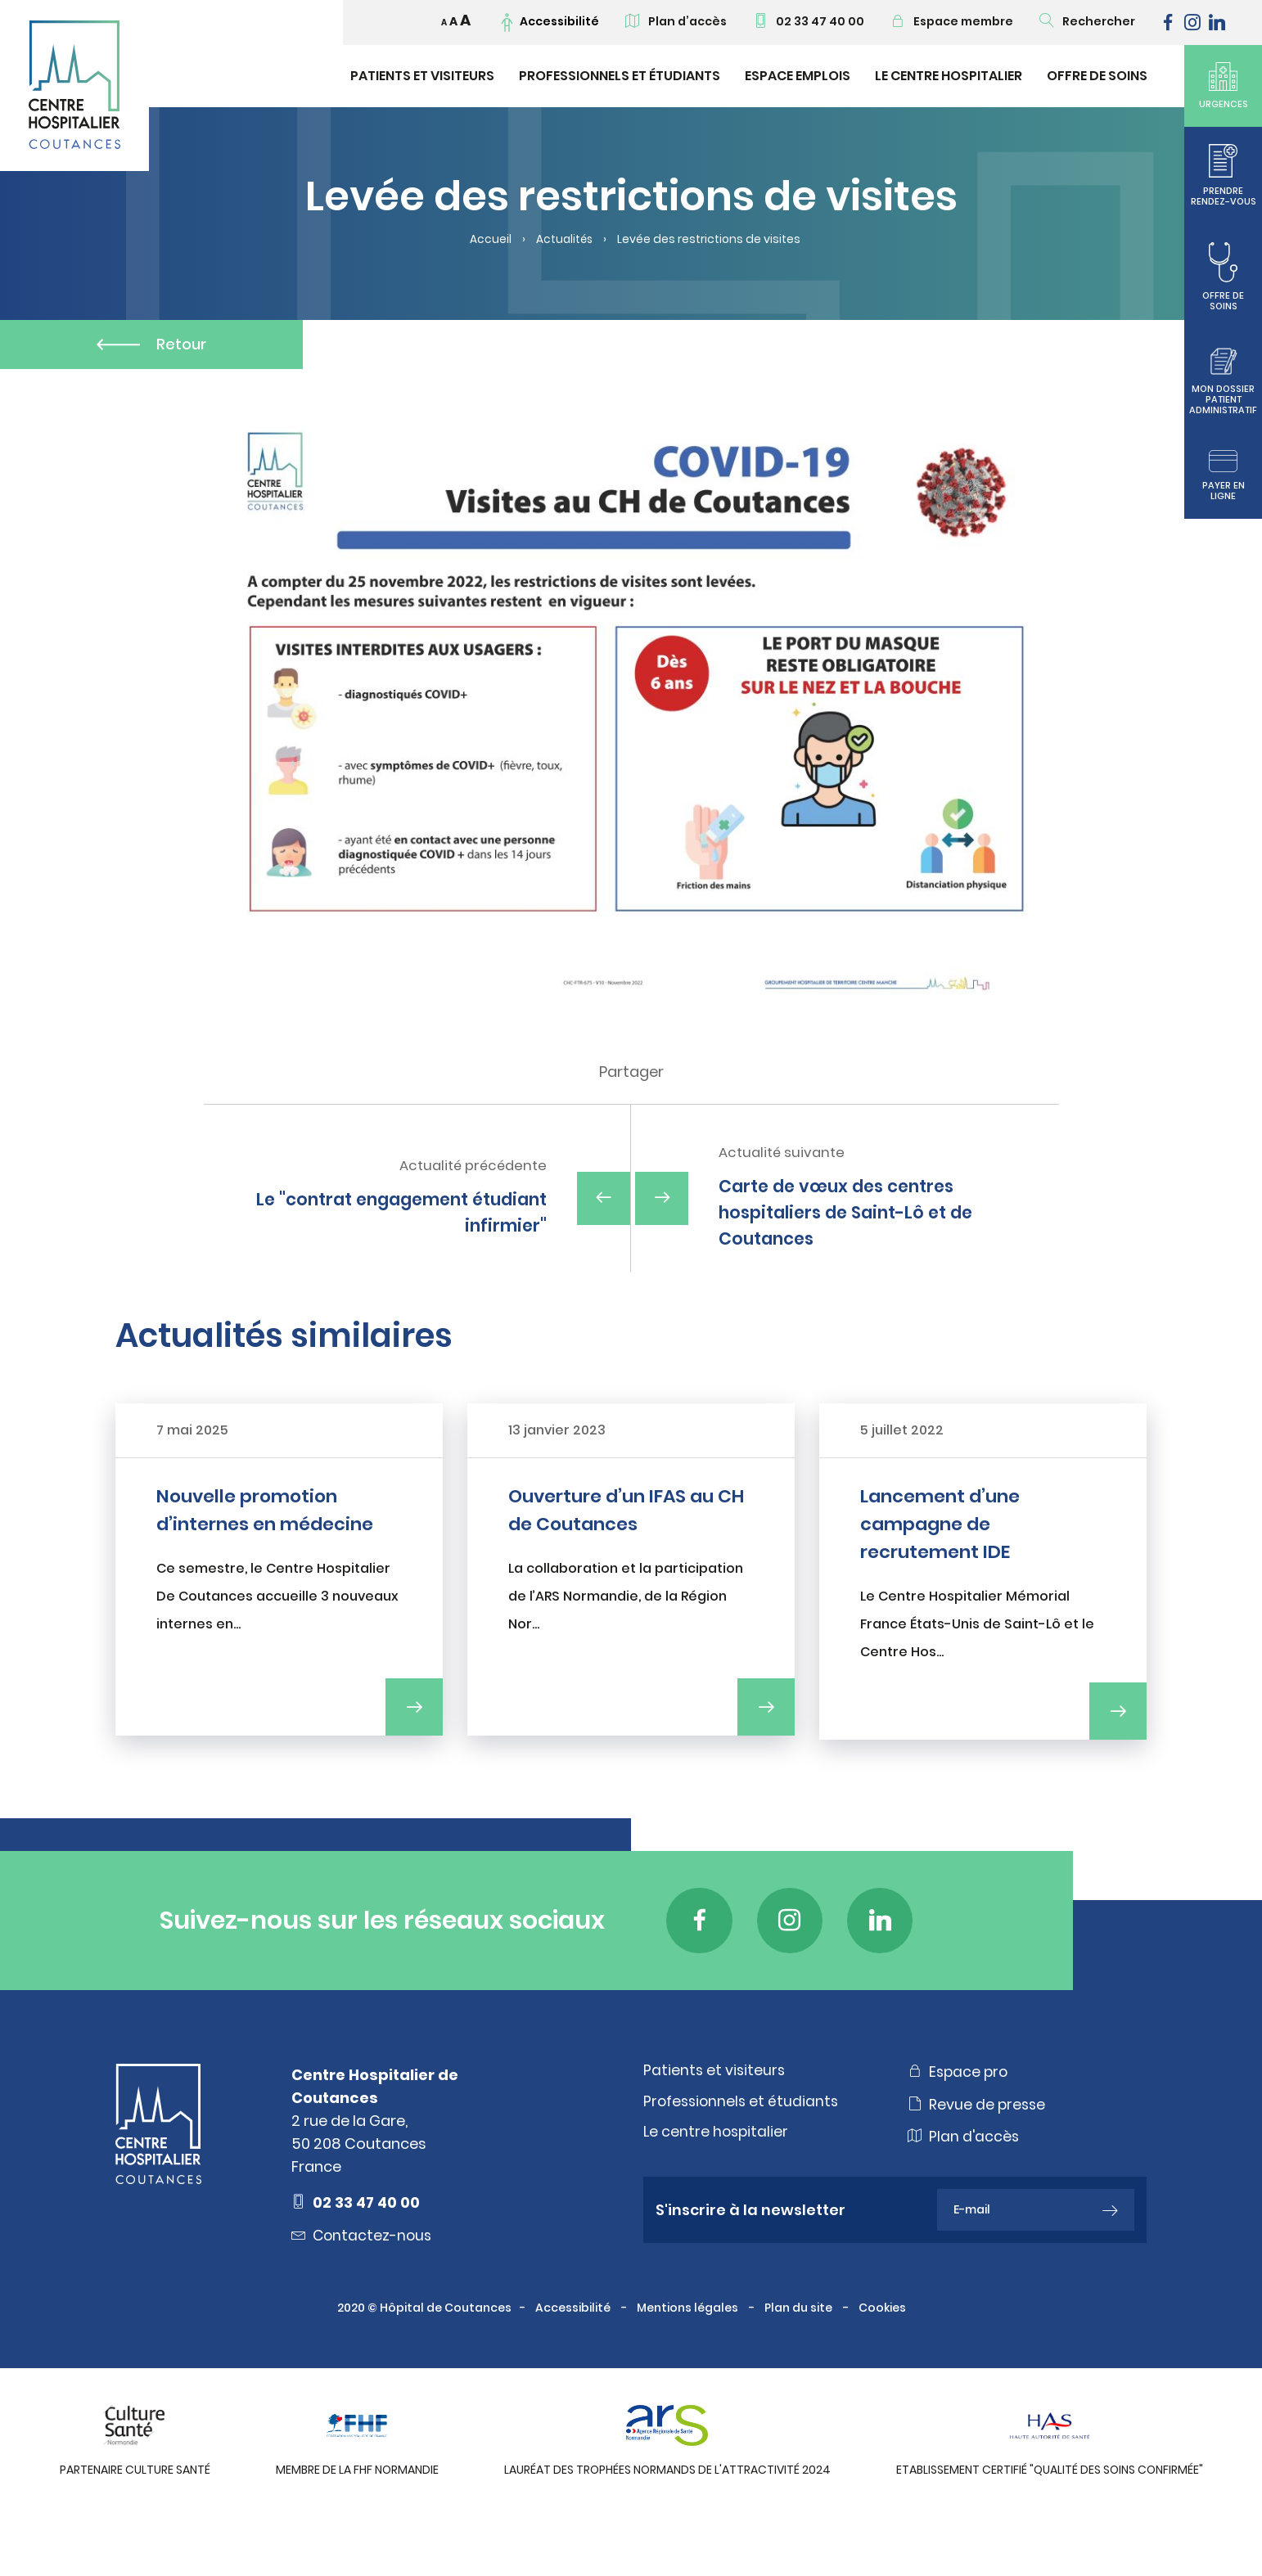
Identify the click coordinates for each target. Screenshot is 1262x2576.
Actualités (564, 240)
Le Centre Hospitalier (948, 75)
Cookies (883, 2355)
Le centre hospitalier (717, 2180)
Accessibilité (574, 2355)
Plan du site (799, 2355)
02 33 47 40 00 (808, 21)
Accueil (490, 240)
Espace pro (960, 2118)
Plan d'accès (964, 2184)
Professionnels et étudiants (619, 75)
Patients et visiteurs (422, 75)
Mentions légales (689, 2355)
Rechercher (1087, 21)
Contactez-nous (363, 2282)
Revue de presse (978, 2151)
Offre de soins (1097, 75)
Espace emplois (797, 75)
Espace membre (951, 21)
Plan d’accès (676, 21)
